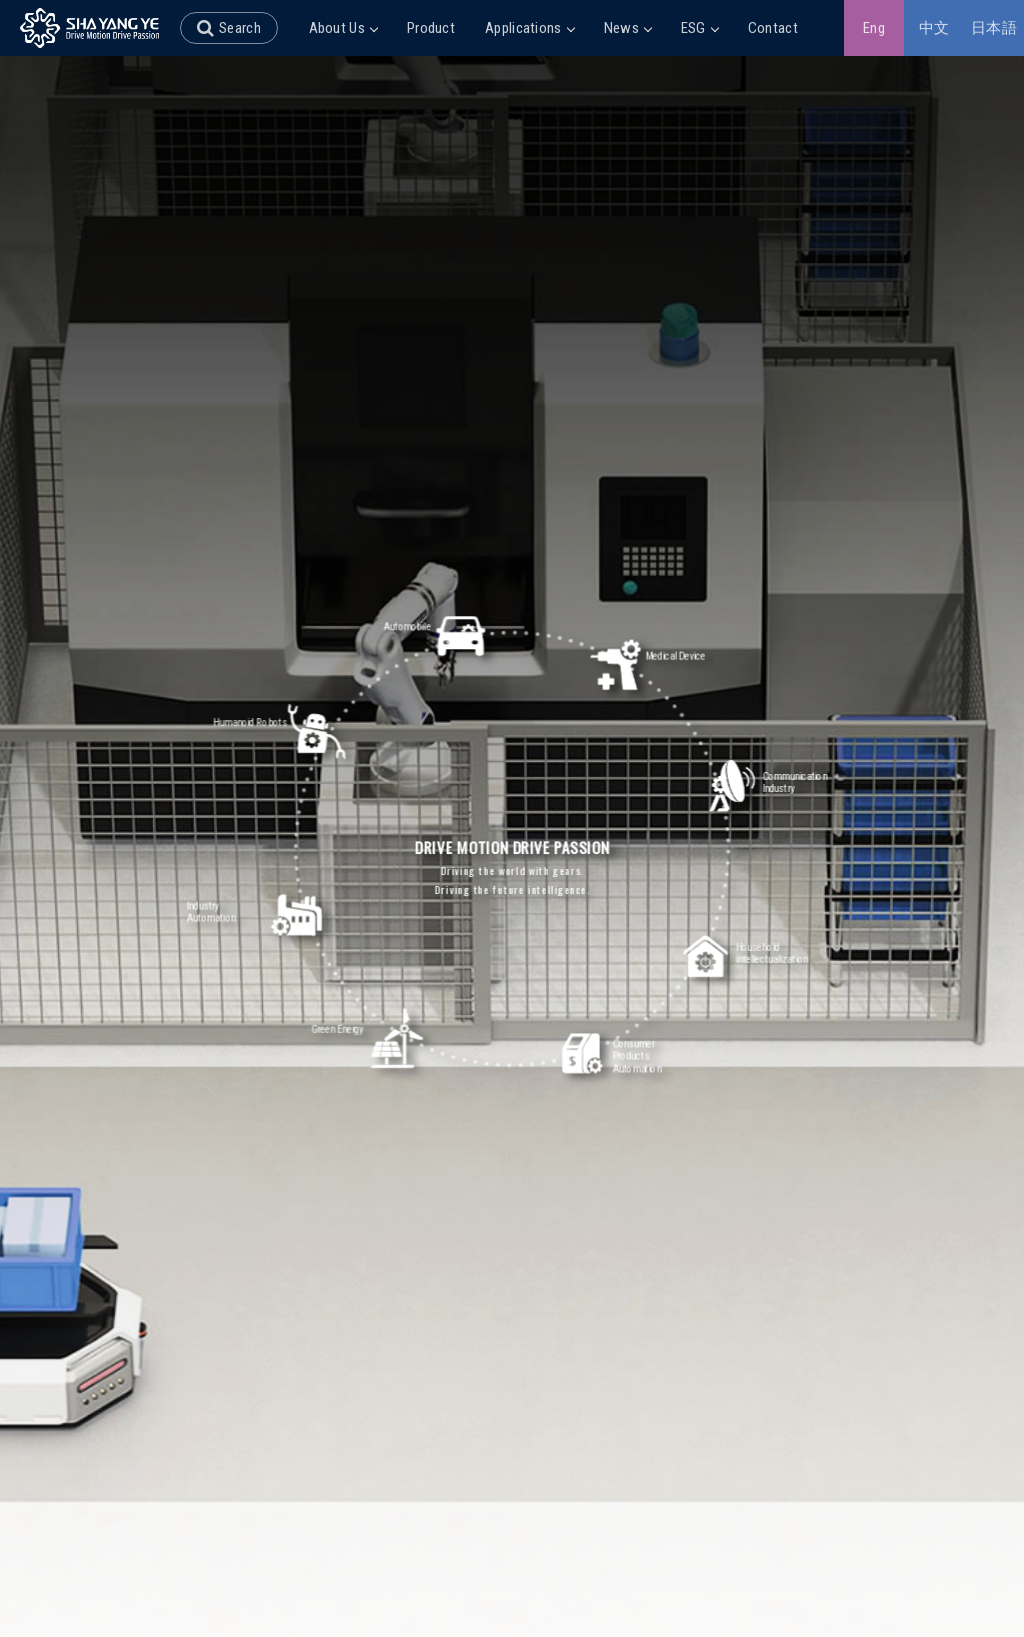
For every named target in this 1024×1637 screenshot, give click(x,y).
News (627, 28)
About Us (343, 28)
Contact (773, 28)
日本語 (994, 28)
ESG (699, 28)
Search (240, 28)
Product (431, 28)
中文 (934, 28)
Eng (874, 28)
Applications (529, 28)
